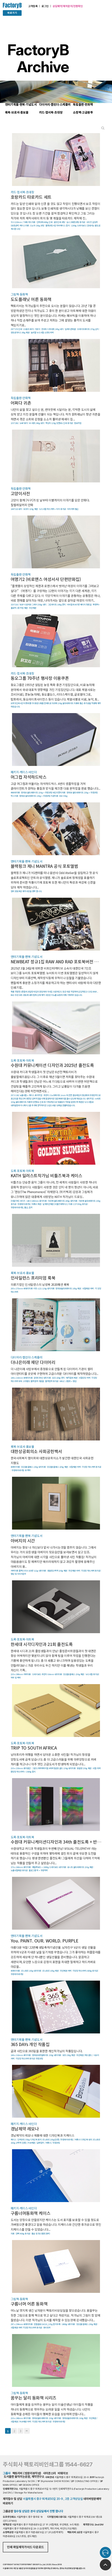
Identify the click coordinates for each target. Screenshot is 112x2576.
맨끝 (27, 2431)
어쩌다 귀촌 (21, 403)
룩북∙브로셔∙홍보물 (17, 112)
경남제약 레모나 (25, 2129)
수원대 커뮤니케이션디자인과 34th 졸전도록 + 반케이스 (56, 1842)
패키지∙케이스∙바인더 (24, 772)
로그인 (45, 6)
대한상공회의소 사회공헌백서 (36, 1451)
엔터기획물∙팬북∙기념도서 (21, 104)
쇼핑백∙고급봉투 (83, 112)
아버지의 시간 (23, 1540)
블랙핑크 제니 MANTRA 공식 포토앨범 (44, 866)
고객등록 (33, 6)
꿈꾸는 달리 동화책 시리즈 (33, 2398)
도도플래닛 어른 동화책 (31, 299)
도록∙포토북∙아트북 (22, 1060)
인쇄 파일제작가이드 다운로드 (25, 2547)
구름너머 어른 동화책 (29, 2304)
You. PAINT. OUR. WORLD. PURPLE (44, 1941)
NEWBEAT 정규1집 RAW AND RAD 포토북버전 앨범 (56, 961)
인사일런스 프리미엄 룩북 (33, 1278)
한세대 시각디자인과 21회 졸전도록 (42, 1644)
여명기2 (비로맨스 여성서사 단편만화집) (46, 579)
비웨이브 (63, 2473)
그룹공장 (33, 2511)
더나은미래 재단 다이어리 (33, 1362)
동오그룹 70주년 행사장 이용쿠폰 (40, 678)
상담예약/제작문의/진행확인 (68, 6)
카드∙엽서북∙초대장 (51, 112)
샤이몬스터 (49, 2473)
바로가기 (12, 12)
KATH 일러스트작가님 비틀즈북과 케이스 (46, 1175)
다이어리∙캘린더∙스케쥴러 (55, 104)
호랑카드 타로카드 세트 (31, 197)
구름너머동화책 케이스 (30, 2213)
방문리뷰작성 (32, 2473)
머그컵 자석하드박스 (29, 777)
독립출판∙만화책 (83, 104)
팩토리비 (17, 2473)
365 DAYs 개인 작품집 (30, 2044)
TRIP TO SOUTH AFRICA (34, 1748)
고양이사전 (20, 493)
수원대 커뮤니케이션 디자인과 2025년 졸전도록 (52, 1065)
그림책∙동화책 (19, 294)
